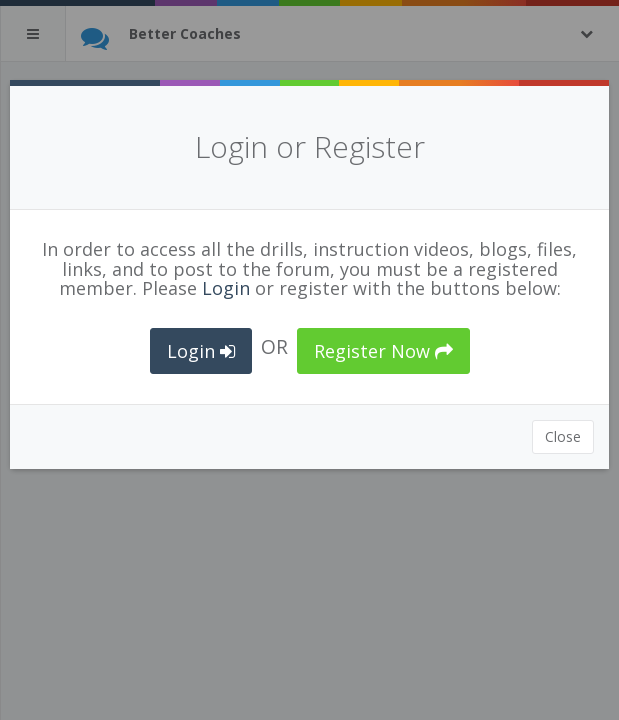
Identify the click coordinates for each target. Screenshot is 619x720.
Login (226, 288)
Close (563, 436)
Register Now (383, 351)
